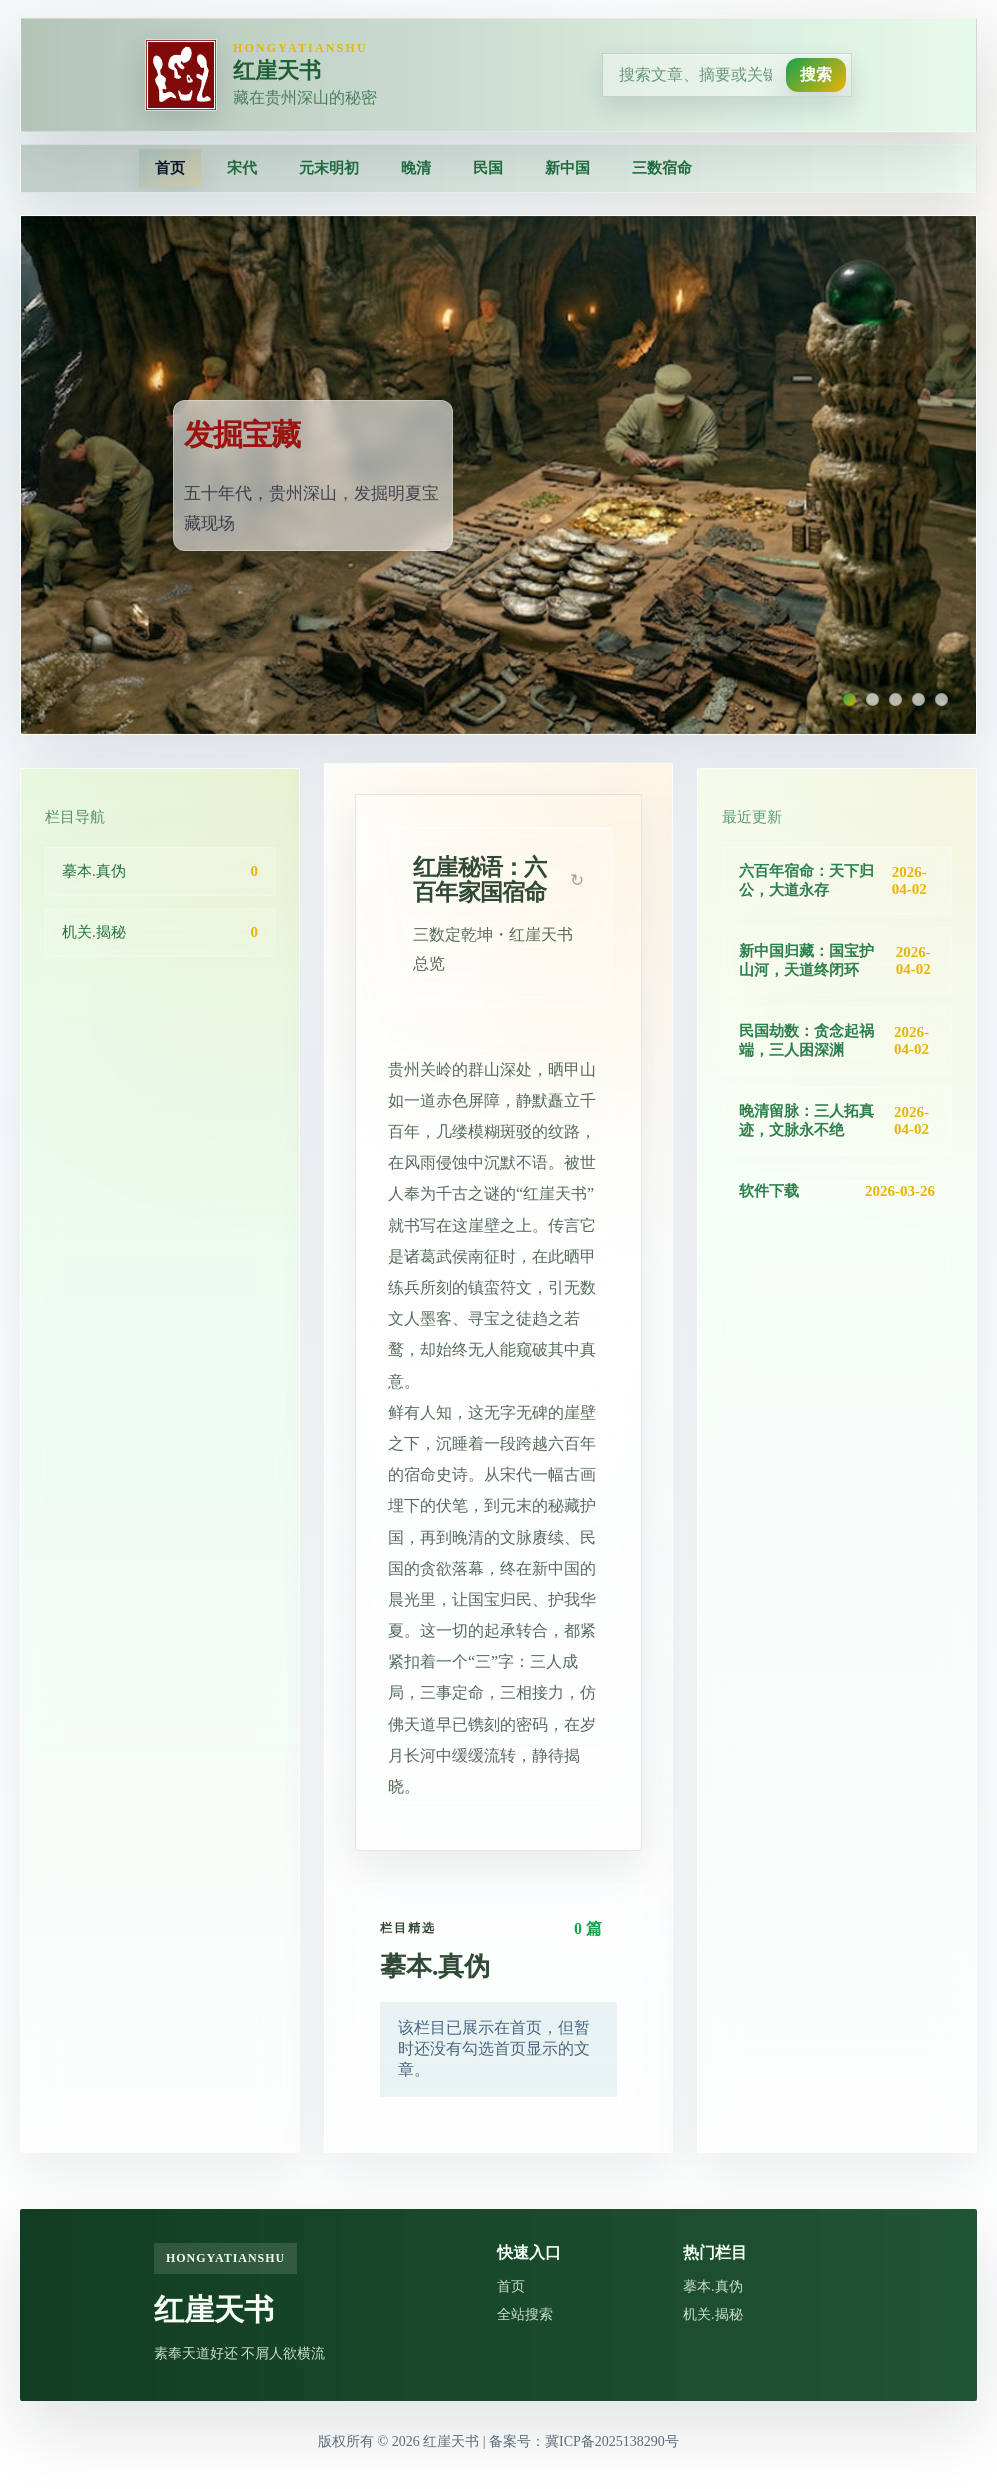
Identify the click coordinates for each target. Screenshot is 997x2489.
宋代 (242, 168)
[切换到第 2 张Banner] (872, 699)
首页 (170, 168)
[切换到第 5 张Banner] (941, 699)
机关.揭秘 (713, 2314)
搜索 (816, 74)
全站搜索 (525, 2314)
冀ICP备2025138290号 (612, 2441)
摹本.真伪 (713, 2286)
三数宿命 (662, 168)
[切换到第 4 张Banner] (918, 699)
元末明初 (329, 168)
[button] (577, 880)
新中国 (567, 168)
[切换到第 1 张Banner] (849, 699)
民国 (488, 168)
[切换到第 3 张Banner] (895, 699)
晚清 (416, 168)
